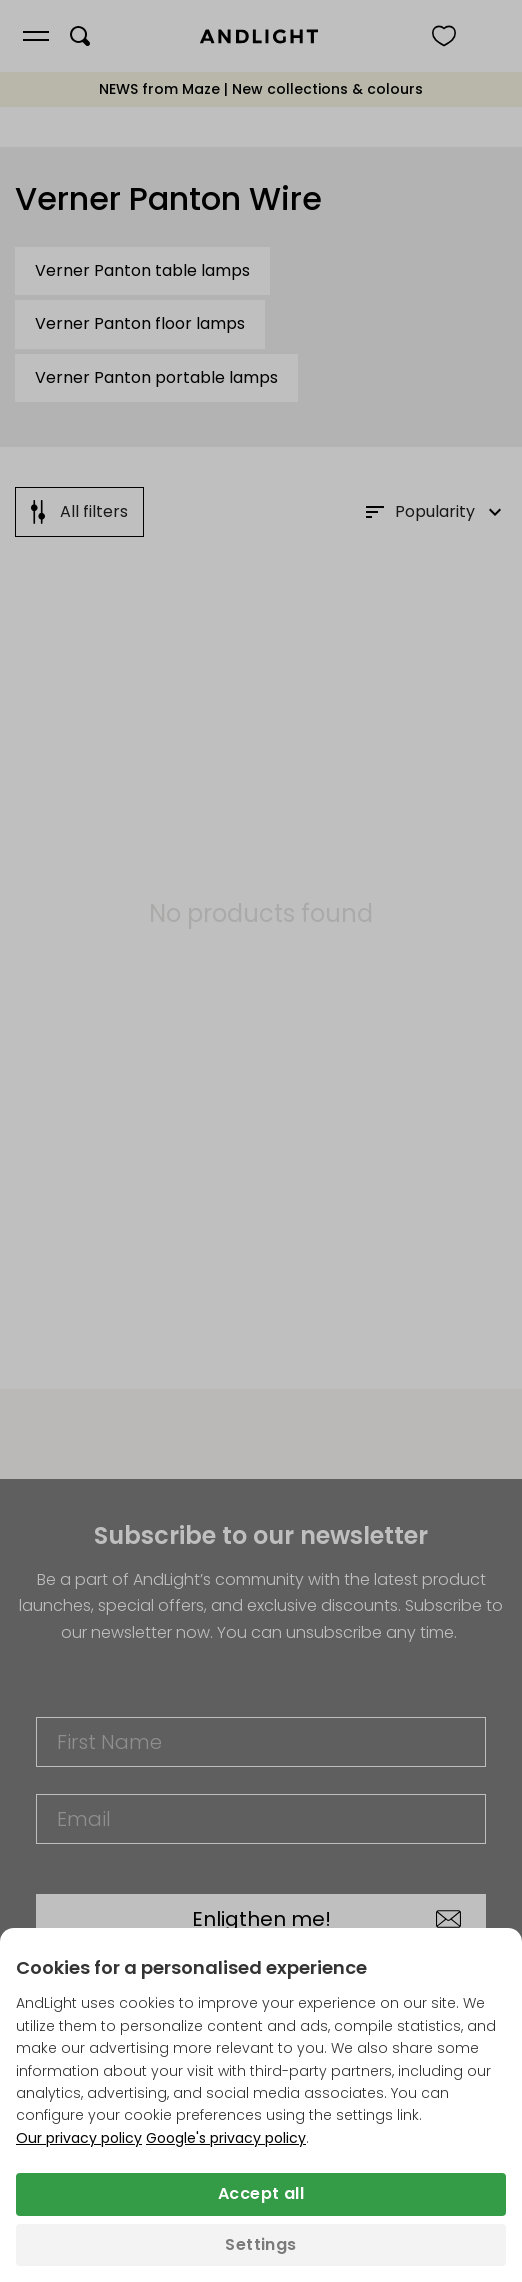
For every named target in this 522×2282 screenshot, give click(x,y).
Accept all (261, 2193)
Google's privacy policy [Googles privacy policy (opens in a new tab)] (226, 2138)
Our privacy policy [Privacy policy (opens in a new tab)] (79, 2138)
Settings (260, 2244)
